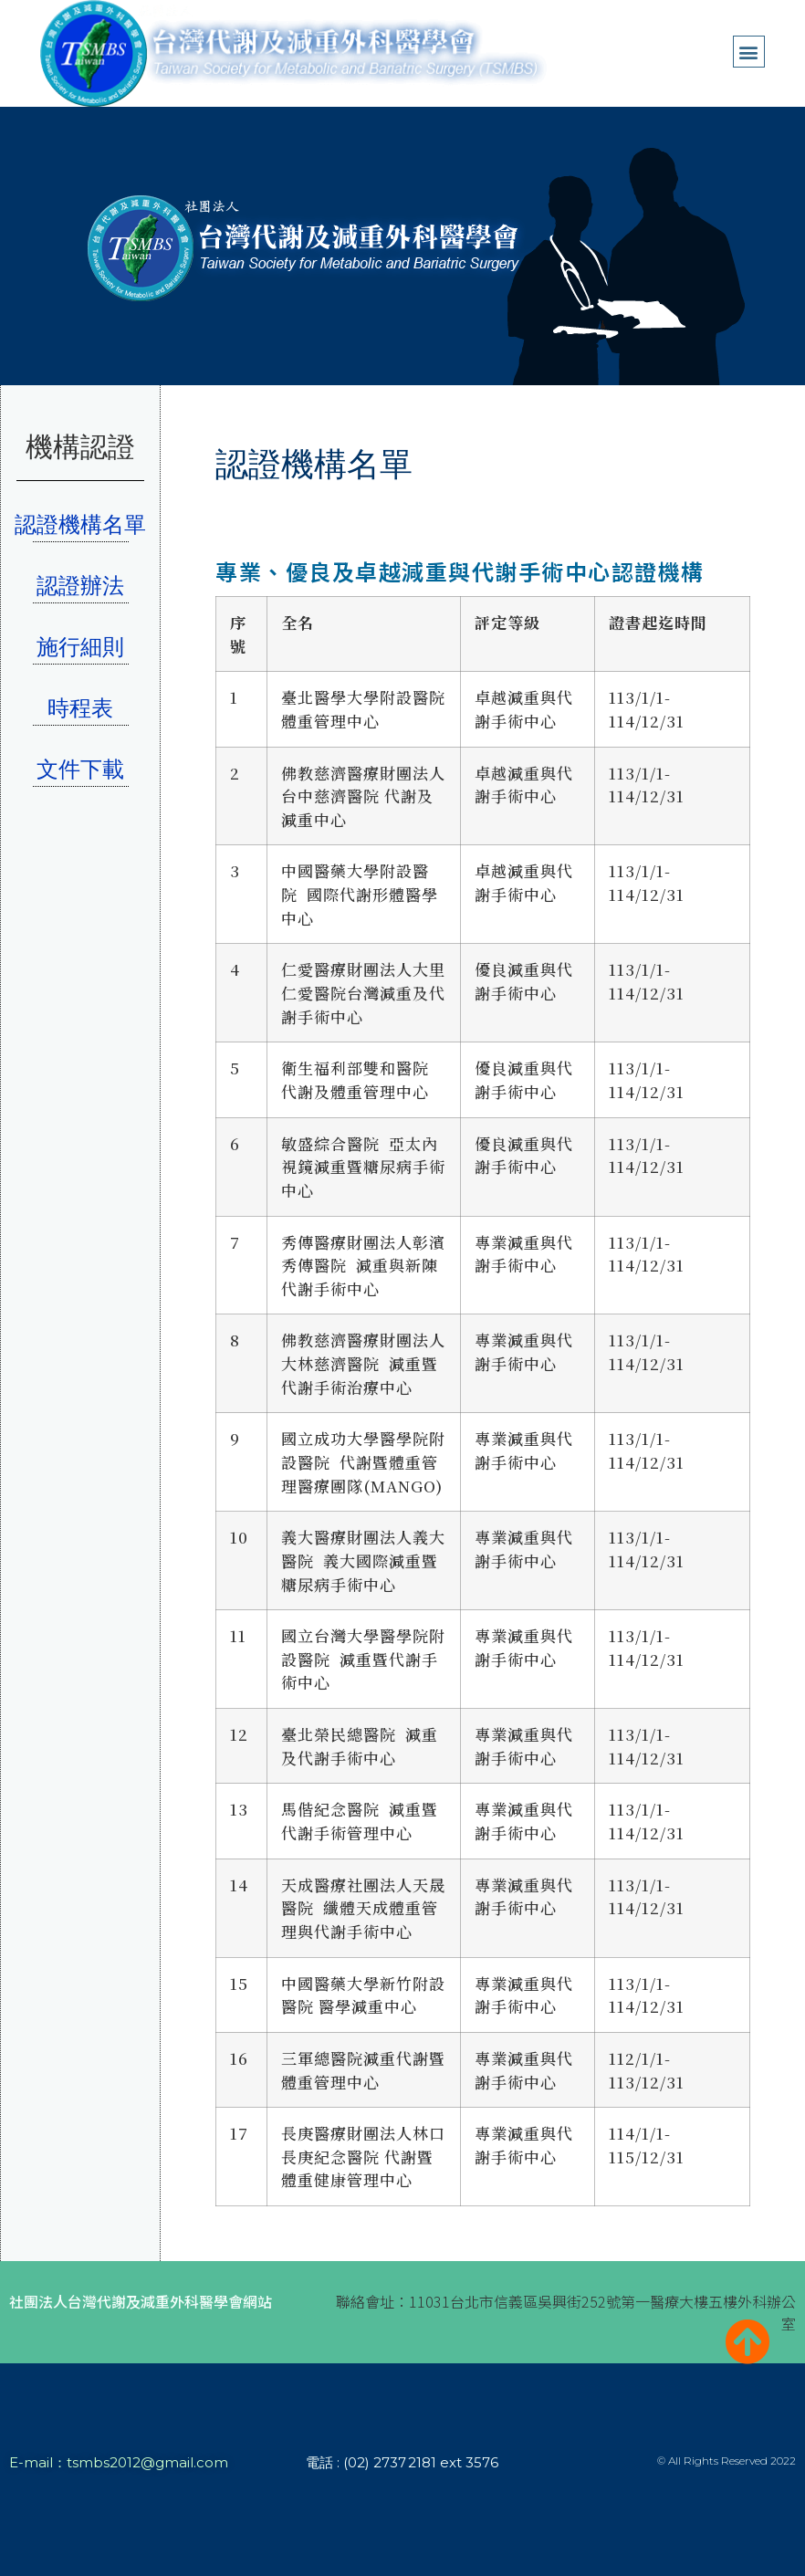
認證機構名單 (80, 524)
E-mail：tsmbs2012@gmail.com (118, 2462)
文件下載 (80, 769)
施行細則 (80, 646)
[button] (749, 52)
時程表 (80, 708)
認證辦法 (80, 585)
